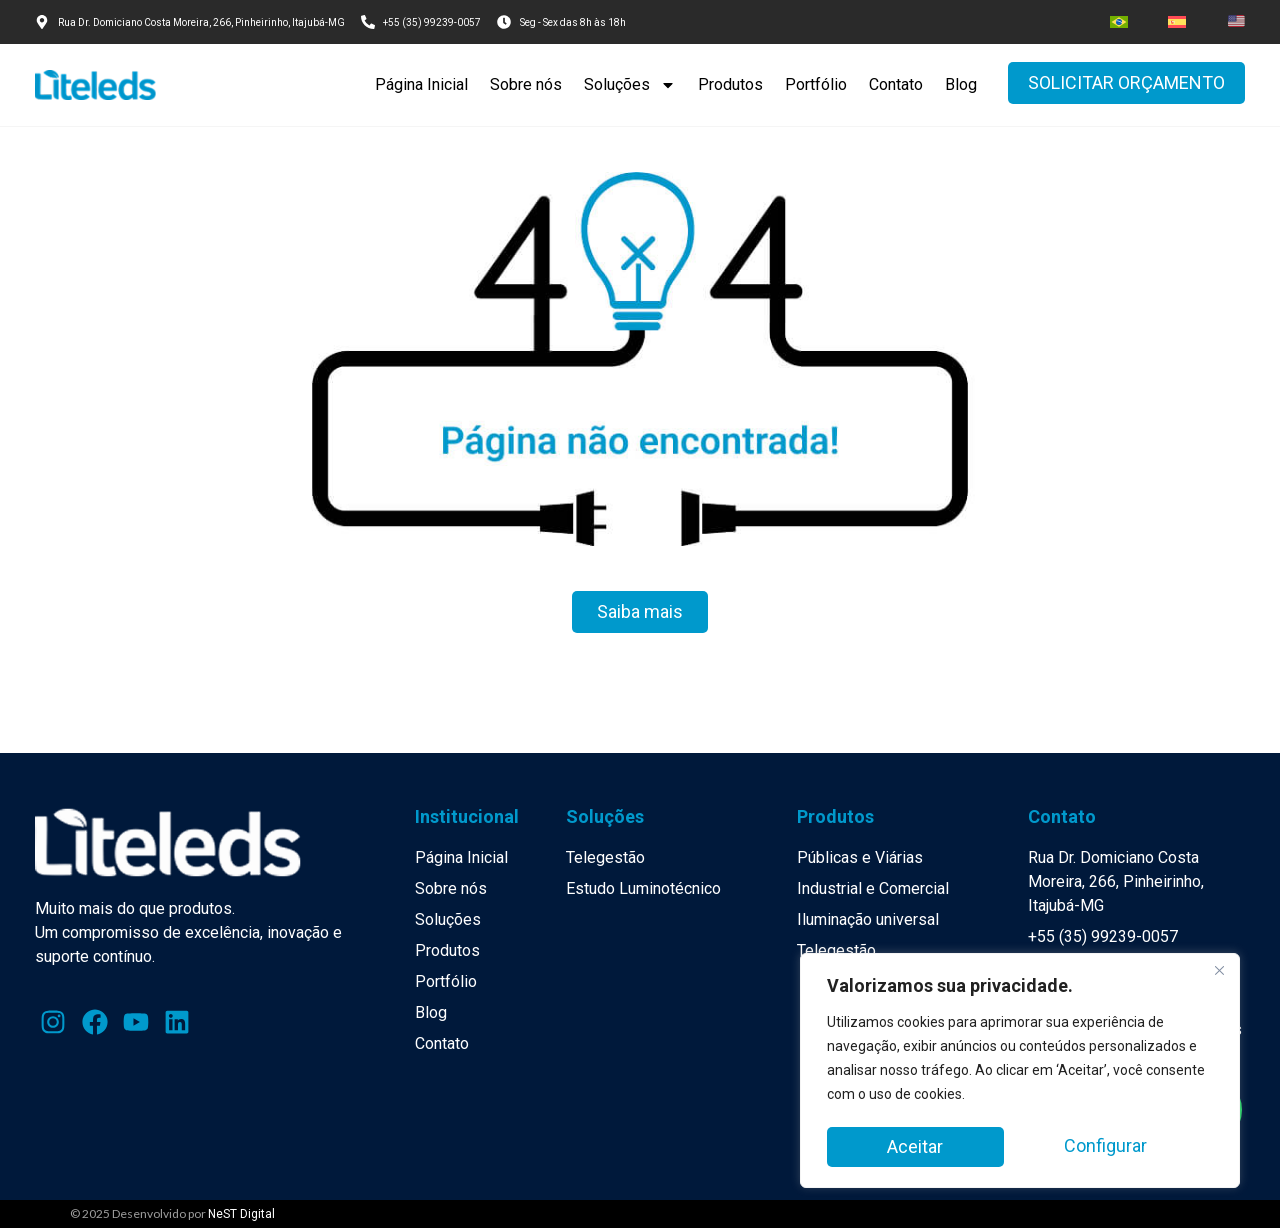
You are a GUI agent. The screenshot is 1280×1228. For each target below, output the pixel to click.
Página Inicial (421, 84)
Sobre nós (526, 84)
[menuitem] (1119, 22)
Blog (961, 84)
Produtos (730, 84)
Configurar (928, 1146)
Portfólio (816, 84)
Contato (896, 84)
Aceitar (1125, 1146)
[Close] (1219, 975)
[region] (1020, 1073)
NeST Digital (241, 1214)
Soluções (630, 85)
